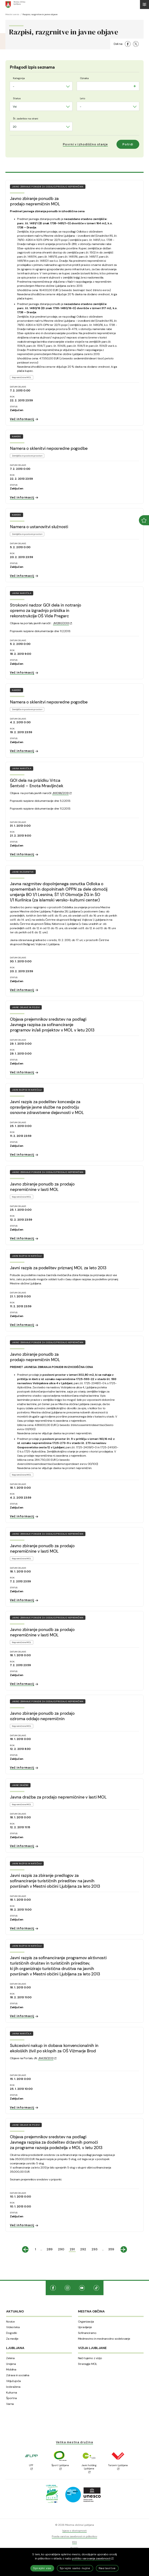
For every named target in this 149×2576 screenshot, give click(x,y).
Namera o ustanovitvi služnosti (39, 526)
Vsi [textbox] (14, 106)
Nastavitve (107, 2568)
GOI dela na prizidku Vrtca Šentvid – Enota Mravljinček (36, 783)
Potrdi (127, 144)
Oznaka (84, 78)
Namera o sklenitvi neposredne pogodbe (49, 448)
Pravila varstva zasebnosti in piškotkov (74, 2536)
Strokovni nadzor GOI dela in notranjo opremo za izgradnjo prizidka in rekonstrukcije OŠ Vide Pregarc (45, 610)
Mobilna (11, 2369)
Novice (10, 2321)
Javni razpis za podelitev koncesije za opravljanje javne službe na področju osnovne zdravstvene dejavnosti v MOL (47, 1107)
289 (50, 2249)
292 (83, 2249)
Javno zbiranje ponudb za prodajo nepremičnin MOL (35, 201)
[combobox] (41, 86)
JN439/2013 (47, 2058)
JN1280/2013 (62, 623)
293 (95, 2249)
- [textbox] (13, 86)
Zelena (10, 2358)
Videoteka (13, 2327)
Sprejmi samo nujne (75, 2568)
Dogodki (11, 2333)
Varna (10, 2404)
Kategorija (19, 78)
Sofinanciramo (87, 2333)
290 (61, 2249)
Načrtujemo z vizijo (90, 2358)
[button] (85, 144)
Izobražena (13, 2387)
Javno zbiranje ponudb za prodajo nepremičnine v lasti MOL (42, 1186)
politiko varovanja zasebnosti (92, 2558)
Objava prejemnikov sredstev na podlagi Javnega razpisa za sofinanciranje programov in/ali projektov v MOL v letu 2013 (52, 1025)
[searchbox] (81, 85)
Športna (11, 2398)
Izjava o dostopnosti (74, 2530)
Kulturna (11, 2392)
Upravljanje (85, 2327)
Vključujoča (13, 2381)
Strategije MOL (87, 2364)
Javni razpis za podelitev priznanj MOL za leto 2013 (58, 1268)
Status (17, 98)
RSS (74, 2542)
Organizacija (86, 2321)
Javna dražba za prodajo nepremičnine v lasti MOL (58, 1797)
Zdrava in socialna (17, 2375)
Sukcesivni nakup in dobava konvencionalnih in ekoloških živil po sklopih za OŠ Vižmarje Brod (54, 2048)
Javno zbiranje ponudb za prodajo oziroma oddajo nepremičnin (42, 1716)
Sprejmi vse (42, 2568)
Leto (82, 98)
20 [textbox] (14, 127)
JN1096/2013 (62, 793)
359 (111, 2249)
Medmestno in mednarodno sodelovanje (104, 2339)
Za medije (12, 2339)
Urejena (11, 2364)
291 (72, 2249)
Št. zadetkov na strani (25, 118)
